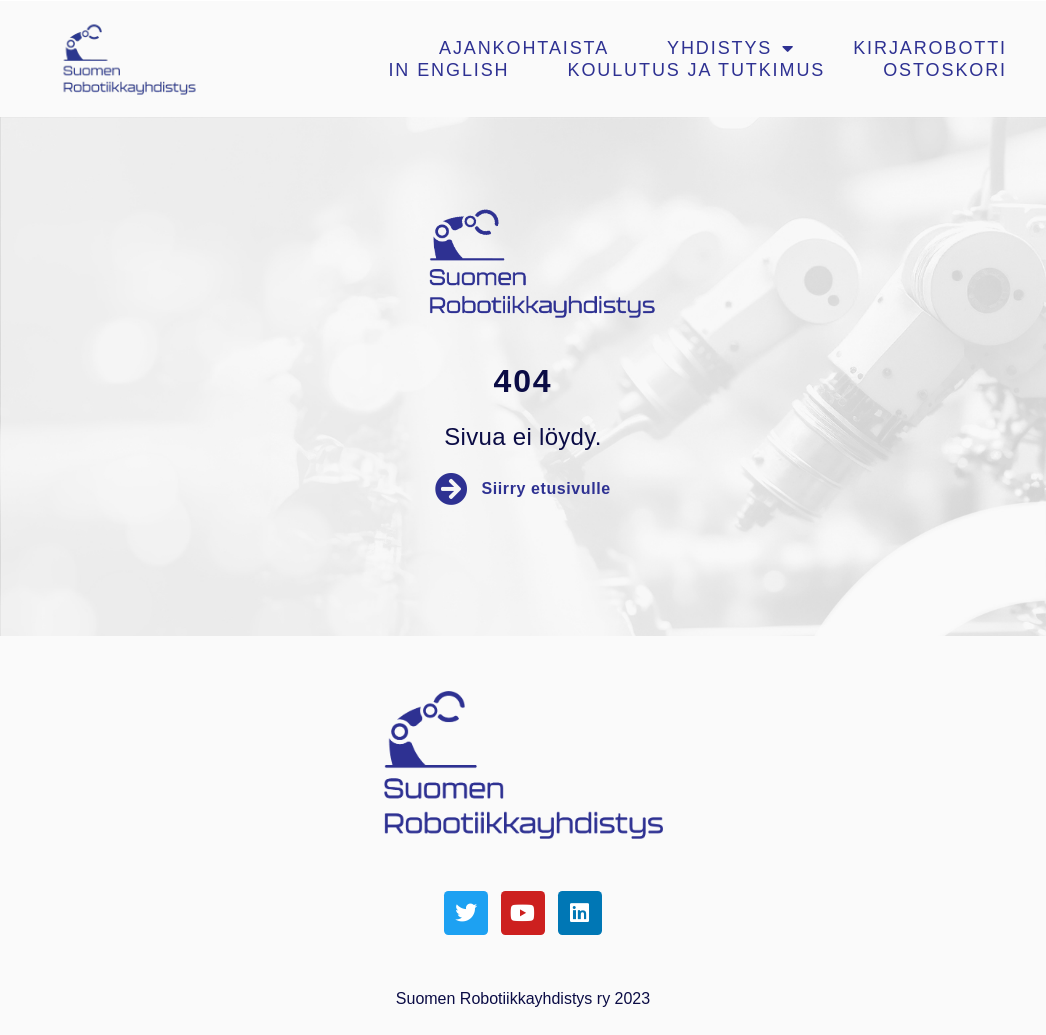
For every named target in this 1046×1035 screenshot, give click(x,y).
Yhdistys (731, 48)
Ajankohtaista (524, 48)
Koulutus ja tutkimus (697, 70)
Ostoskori (945, 70)
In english (448, 70)
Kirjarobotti (930, 48)
